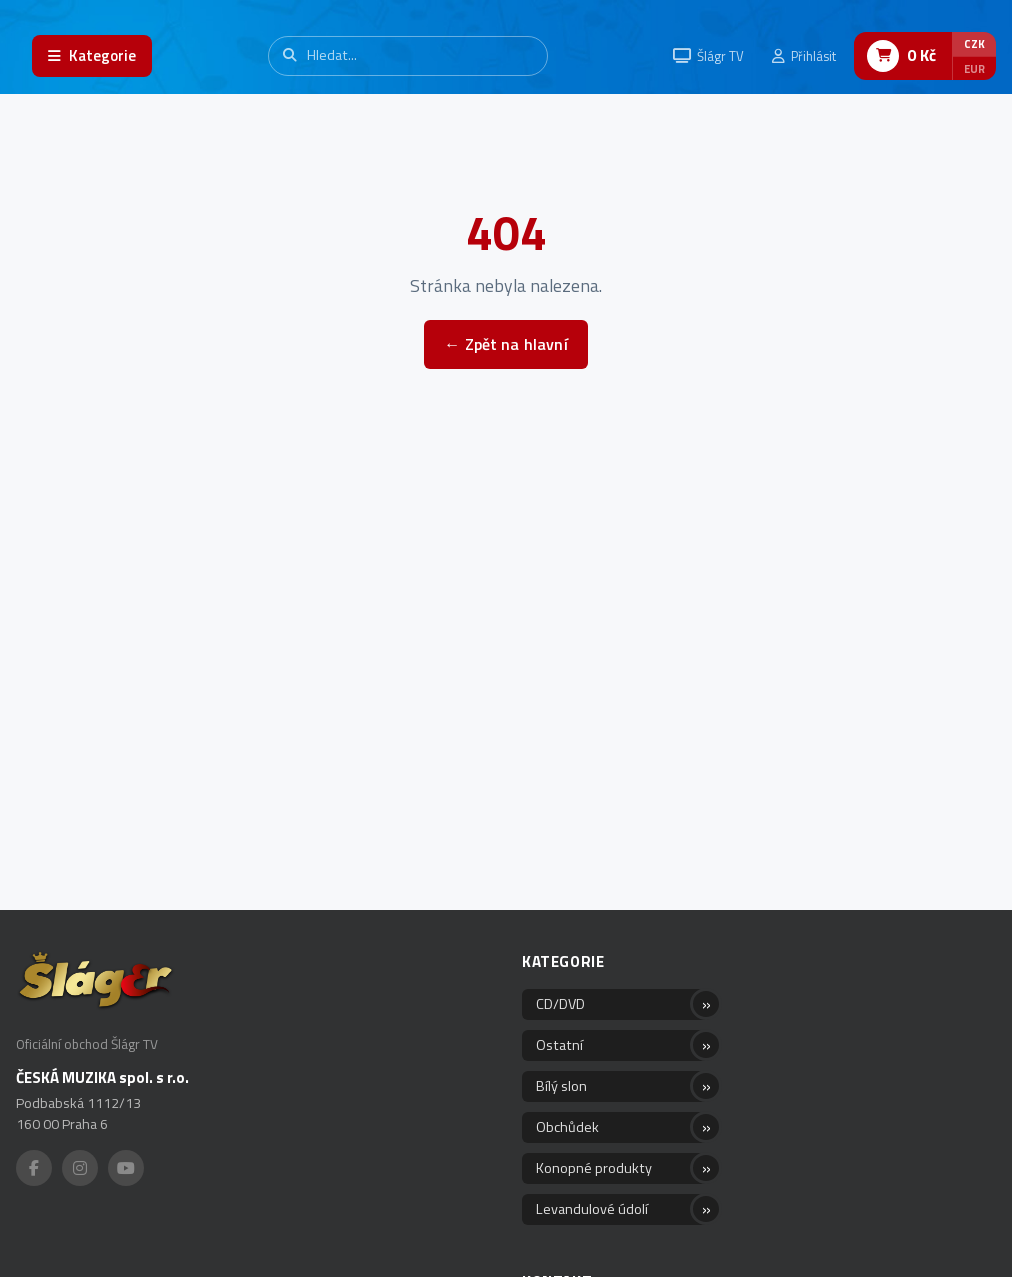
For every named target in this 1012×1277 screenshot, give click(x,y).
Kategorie (563, 961)
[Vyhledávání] (408, 55)
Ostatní (559, 1045)
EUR (974, 68)
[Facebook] (34, 1168)
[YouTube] (126, 1168)
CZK (974, 43)
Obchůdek (567, 1127)
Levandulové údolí (592, 1209)
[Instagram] (80, 1168)
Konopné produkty (594, 1168)
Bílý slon (561, 1086)
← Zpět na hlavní (506, 344)
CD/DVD (560, 1004)
